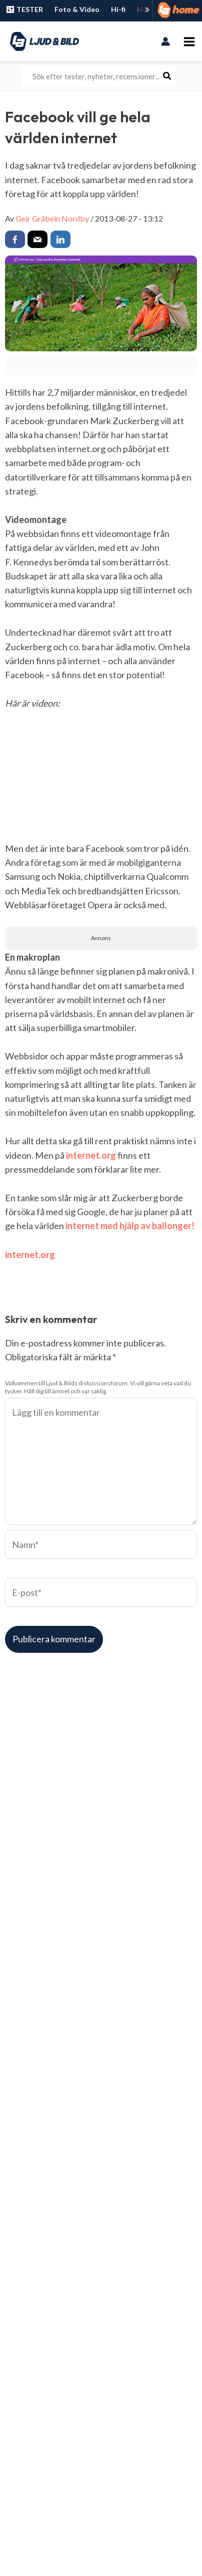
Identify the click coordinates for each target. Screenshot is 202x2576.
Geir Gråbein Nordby (52, 218)
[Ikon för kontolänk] (165, 41)
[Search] (167, 76)
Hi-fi (118, 9)
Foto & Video (77, 9)
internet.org (91, 1155)
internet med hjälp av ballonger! (130, 1225)
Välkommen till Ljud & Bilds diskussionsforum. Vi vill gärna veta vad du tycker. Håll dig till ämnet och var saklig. (98, 1387)
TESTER (24, 9)
